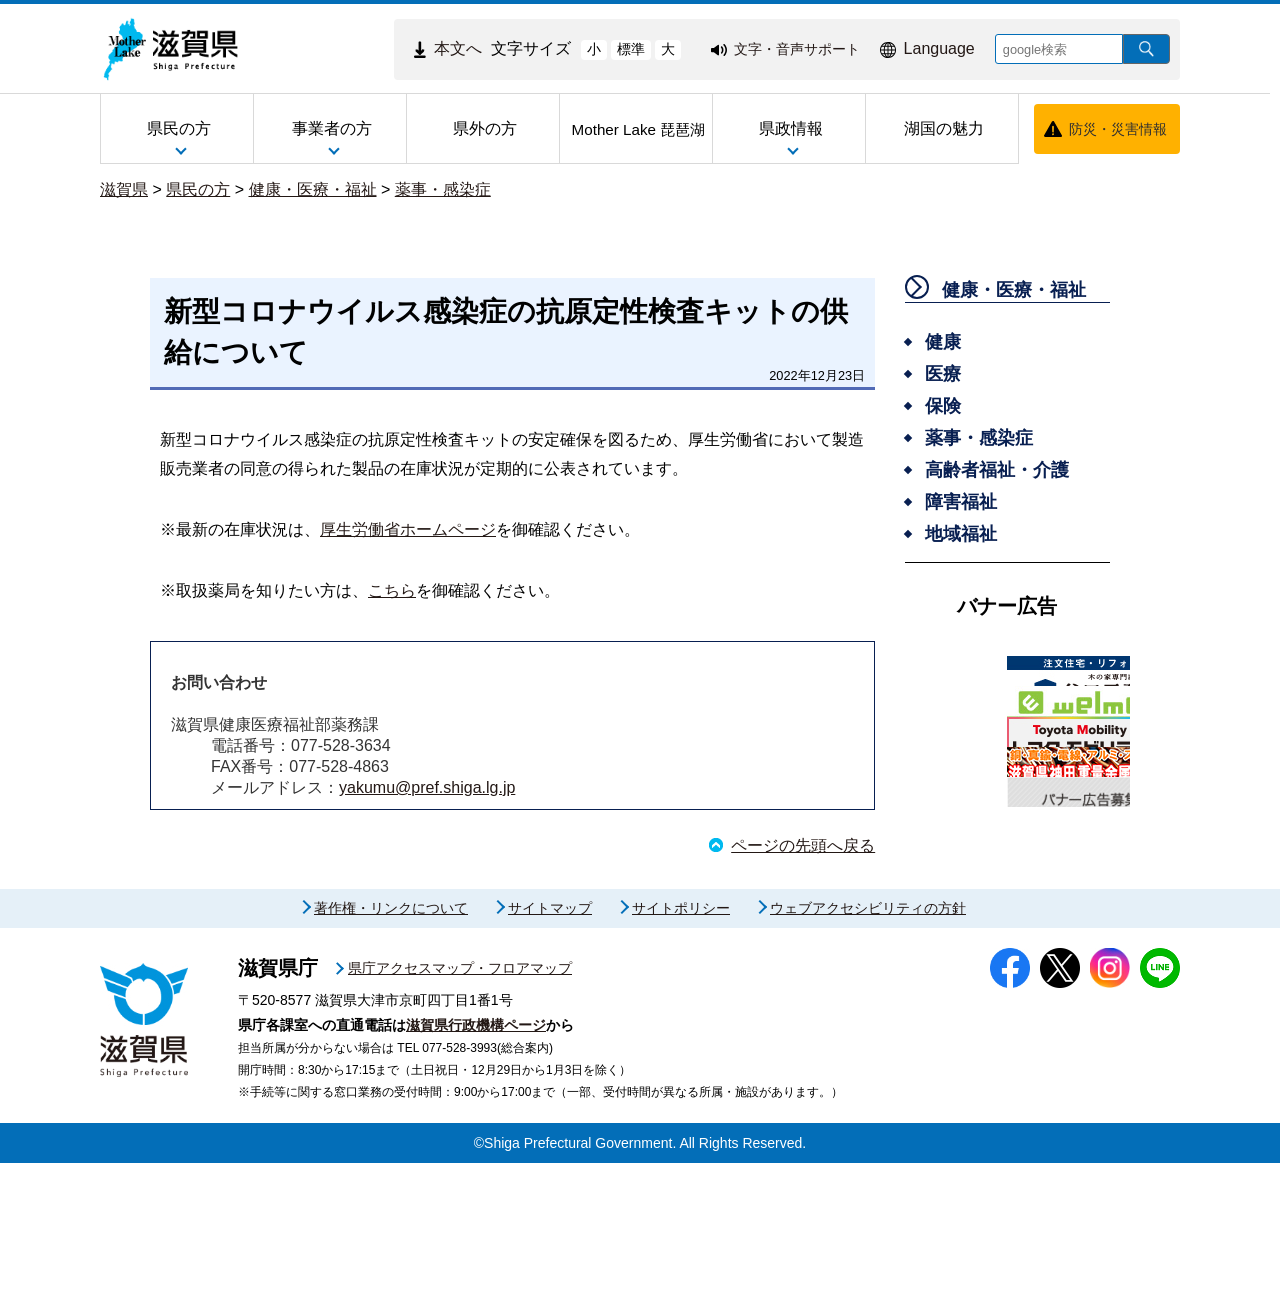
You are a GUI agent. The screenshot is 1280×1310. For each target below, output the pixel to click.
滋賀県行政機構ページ (476, 1172)
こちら (392, 590)
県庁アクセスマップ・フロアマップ (460, 1115)
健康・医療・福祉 (313, 189)
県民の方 (198, 189)
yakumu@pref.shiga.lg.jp (427, 787)
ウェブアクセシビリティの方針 (868, 1055)
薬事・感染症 (443, 189)
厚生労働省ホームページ (408, 529)
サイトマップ (550, 1055)
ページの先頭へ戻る (803, 845)
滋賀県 (124, 189)
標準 (631, 49)
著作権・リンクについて (391, 1055)
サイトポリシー (681, 1055)
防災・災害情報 (1118, 129)
